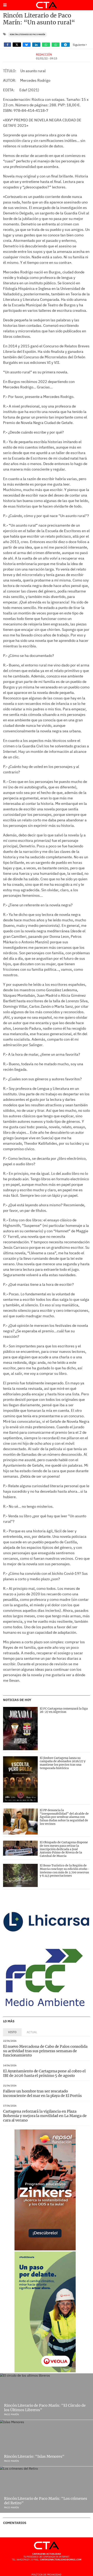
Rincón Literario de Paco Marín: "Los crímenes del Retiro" (45, 2500)
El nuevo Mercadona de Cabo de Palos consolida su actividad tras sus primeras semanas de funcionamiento (45, 2051)
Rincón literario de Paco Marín (27, 34)
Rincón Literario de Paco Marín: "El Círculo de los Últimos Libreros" (45, 2407)
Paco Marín (11, 2414)
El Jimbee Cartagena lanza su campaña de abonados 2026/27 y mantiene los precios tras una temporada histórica (62, 1763)
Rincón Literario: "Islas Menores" (34, 2456)
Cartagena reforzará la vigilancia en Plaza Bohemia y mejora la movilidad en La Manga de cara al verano (45, 2115)
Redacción (44, 54)
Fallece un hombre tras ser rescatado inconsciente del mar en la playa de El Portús (42, 2093)
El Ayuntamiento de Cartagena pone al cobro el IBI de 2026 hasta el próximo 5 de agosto (44, 2073)
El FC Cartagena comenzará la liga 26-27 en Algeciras (64, 1710)
